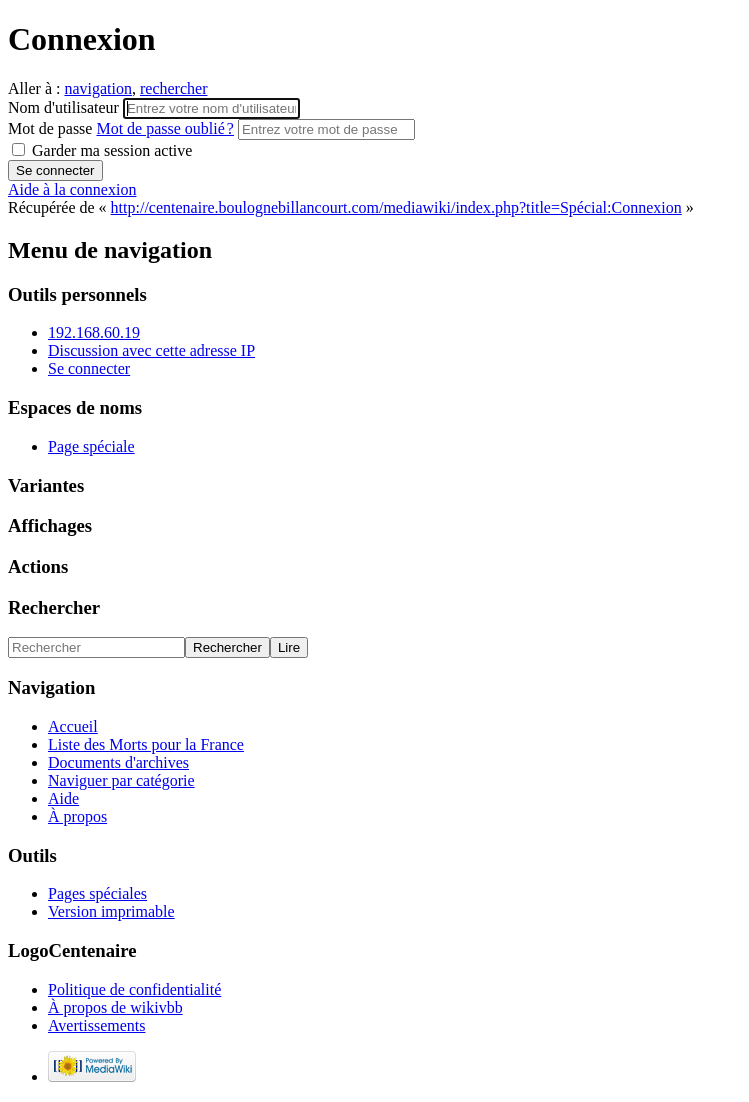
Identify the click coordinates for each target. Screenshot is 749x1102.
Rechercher (54, 607)
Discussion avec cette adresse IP (151, 350)
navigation (98, 88)
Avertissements (96, 1025)
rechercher (174, 88)
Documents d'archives (118, 762)
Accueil (73, 726)
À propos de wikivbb (115, 1007)
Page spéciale (91, 446)
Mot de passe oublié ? (165, 128)
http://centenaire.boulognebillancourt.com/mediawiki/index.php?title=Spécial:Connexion (396, 207)
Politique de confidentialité (134, 989)
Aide (63, 798)
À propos (77, 816)
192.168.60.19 (94, 332)
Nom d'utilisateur (65, 107)
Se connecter (89, 368)
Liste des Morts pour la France (146, 744)
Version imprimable (111, 911)
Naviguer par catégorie (121, 780)
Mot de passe (123, 128)
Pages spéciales (97, 893)
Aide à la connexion (72, 189)
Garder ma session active (102, 150)
